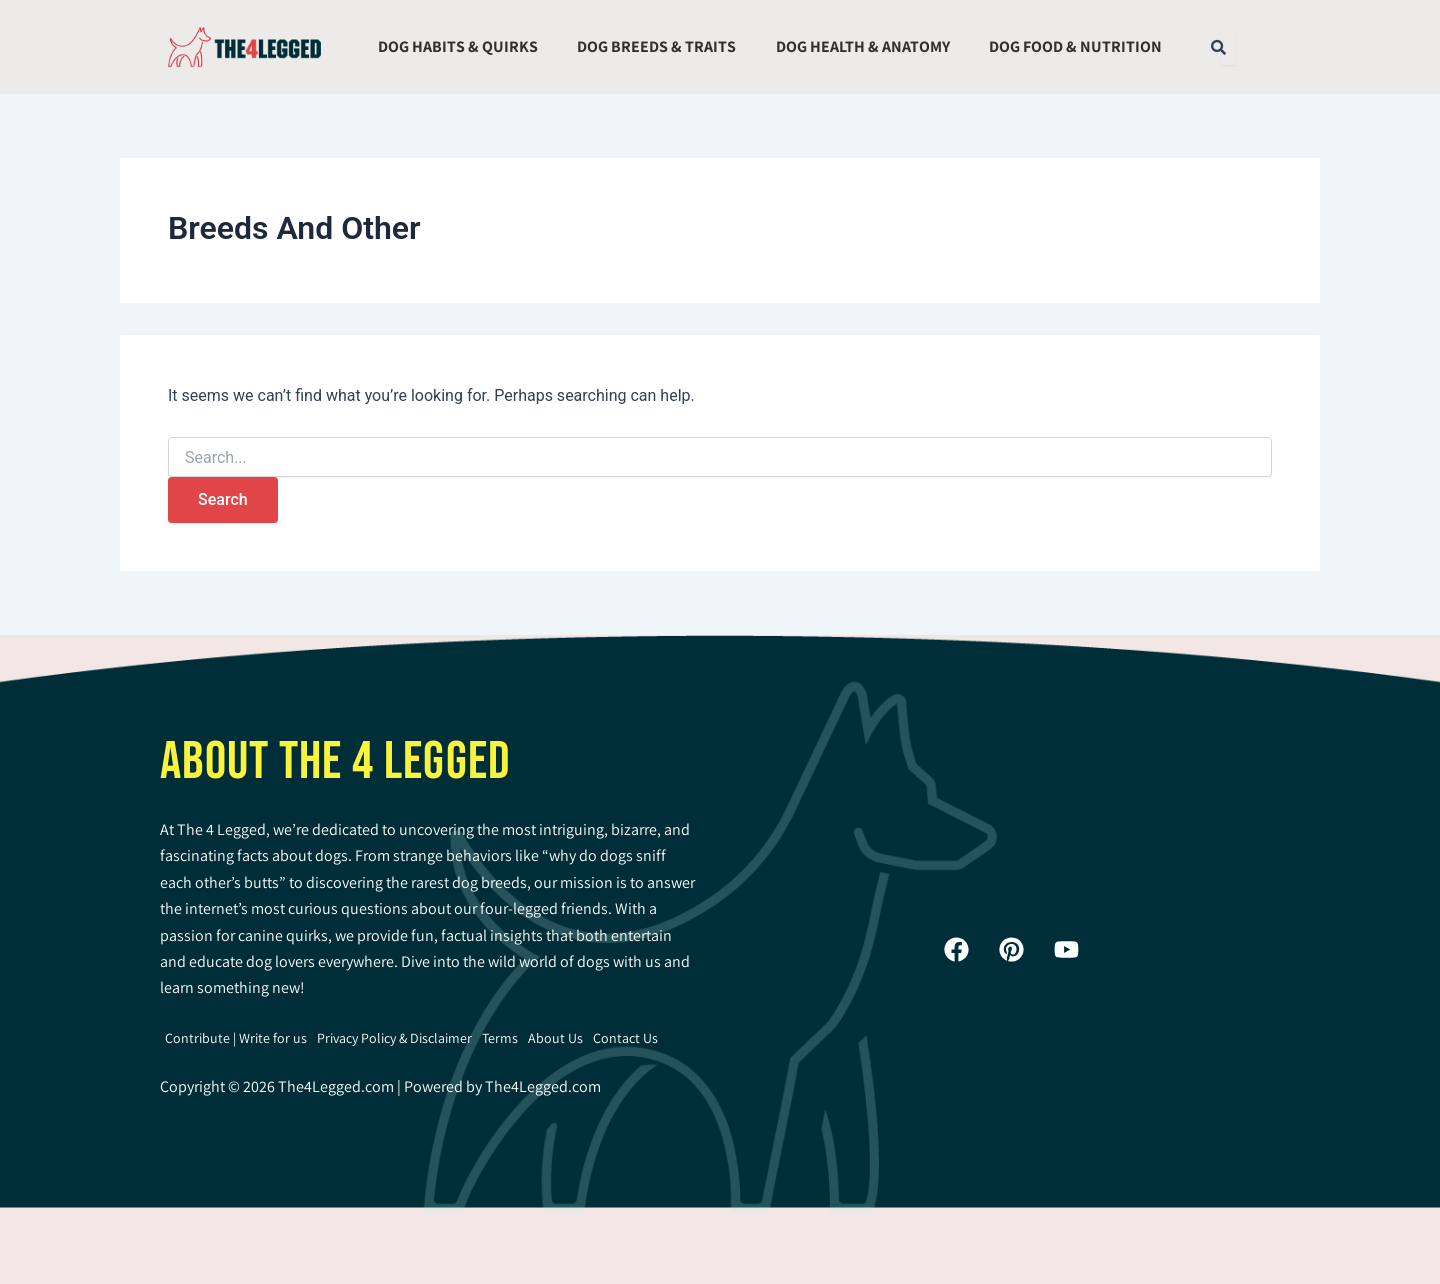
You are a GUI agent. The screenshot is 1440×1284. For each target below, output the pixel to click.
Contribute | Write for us (236, 1038)
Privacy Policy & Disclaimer (394, 1038)
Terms (500, 1038)
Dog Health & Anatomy (863, 46)
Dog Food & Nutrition (1075, 46)
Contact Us (625, 1038)
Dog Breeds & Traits (656, 46)
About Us (555, 1038)
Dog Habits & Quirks (458, 46)
